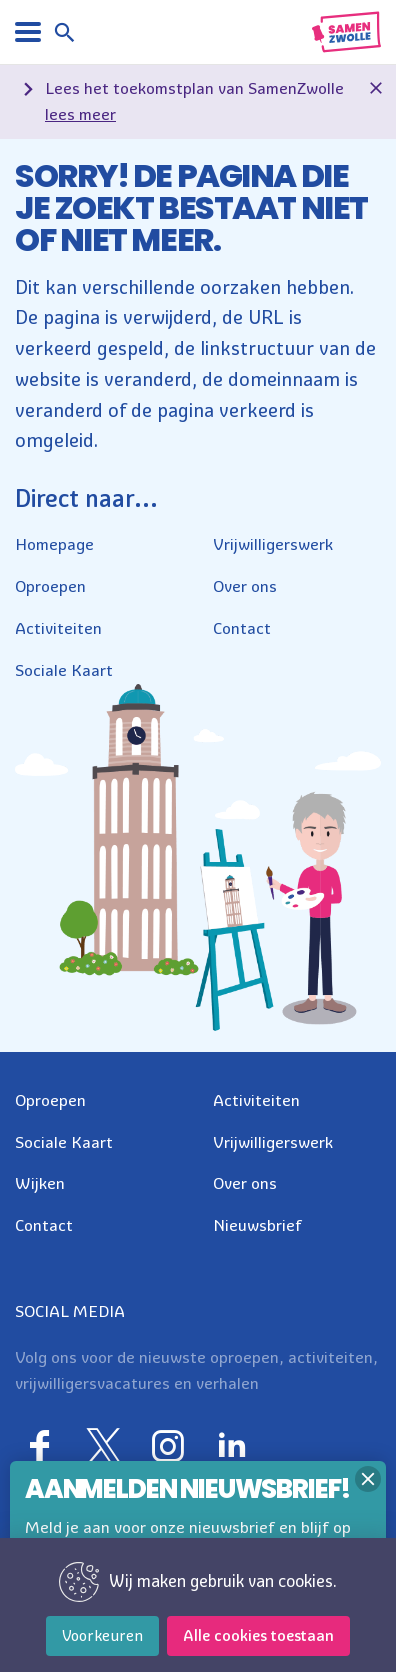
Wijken (40, 1183)
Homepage (54, 544)
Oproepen (50, 586)
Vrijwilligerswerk (273, 544)
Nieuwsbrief (257, 1225)
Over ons (245, 586)
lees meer (80, 114)
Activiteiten (58, 628)
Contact (242, 628)
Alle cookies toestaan (258, 1635)
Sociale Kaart (64, 670)
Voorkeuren (102, 1635)
